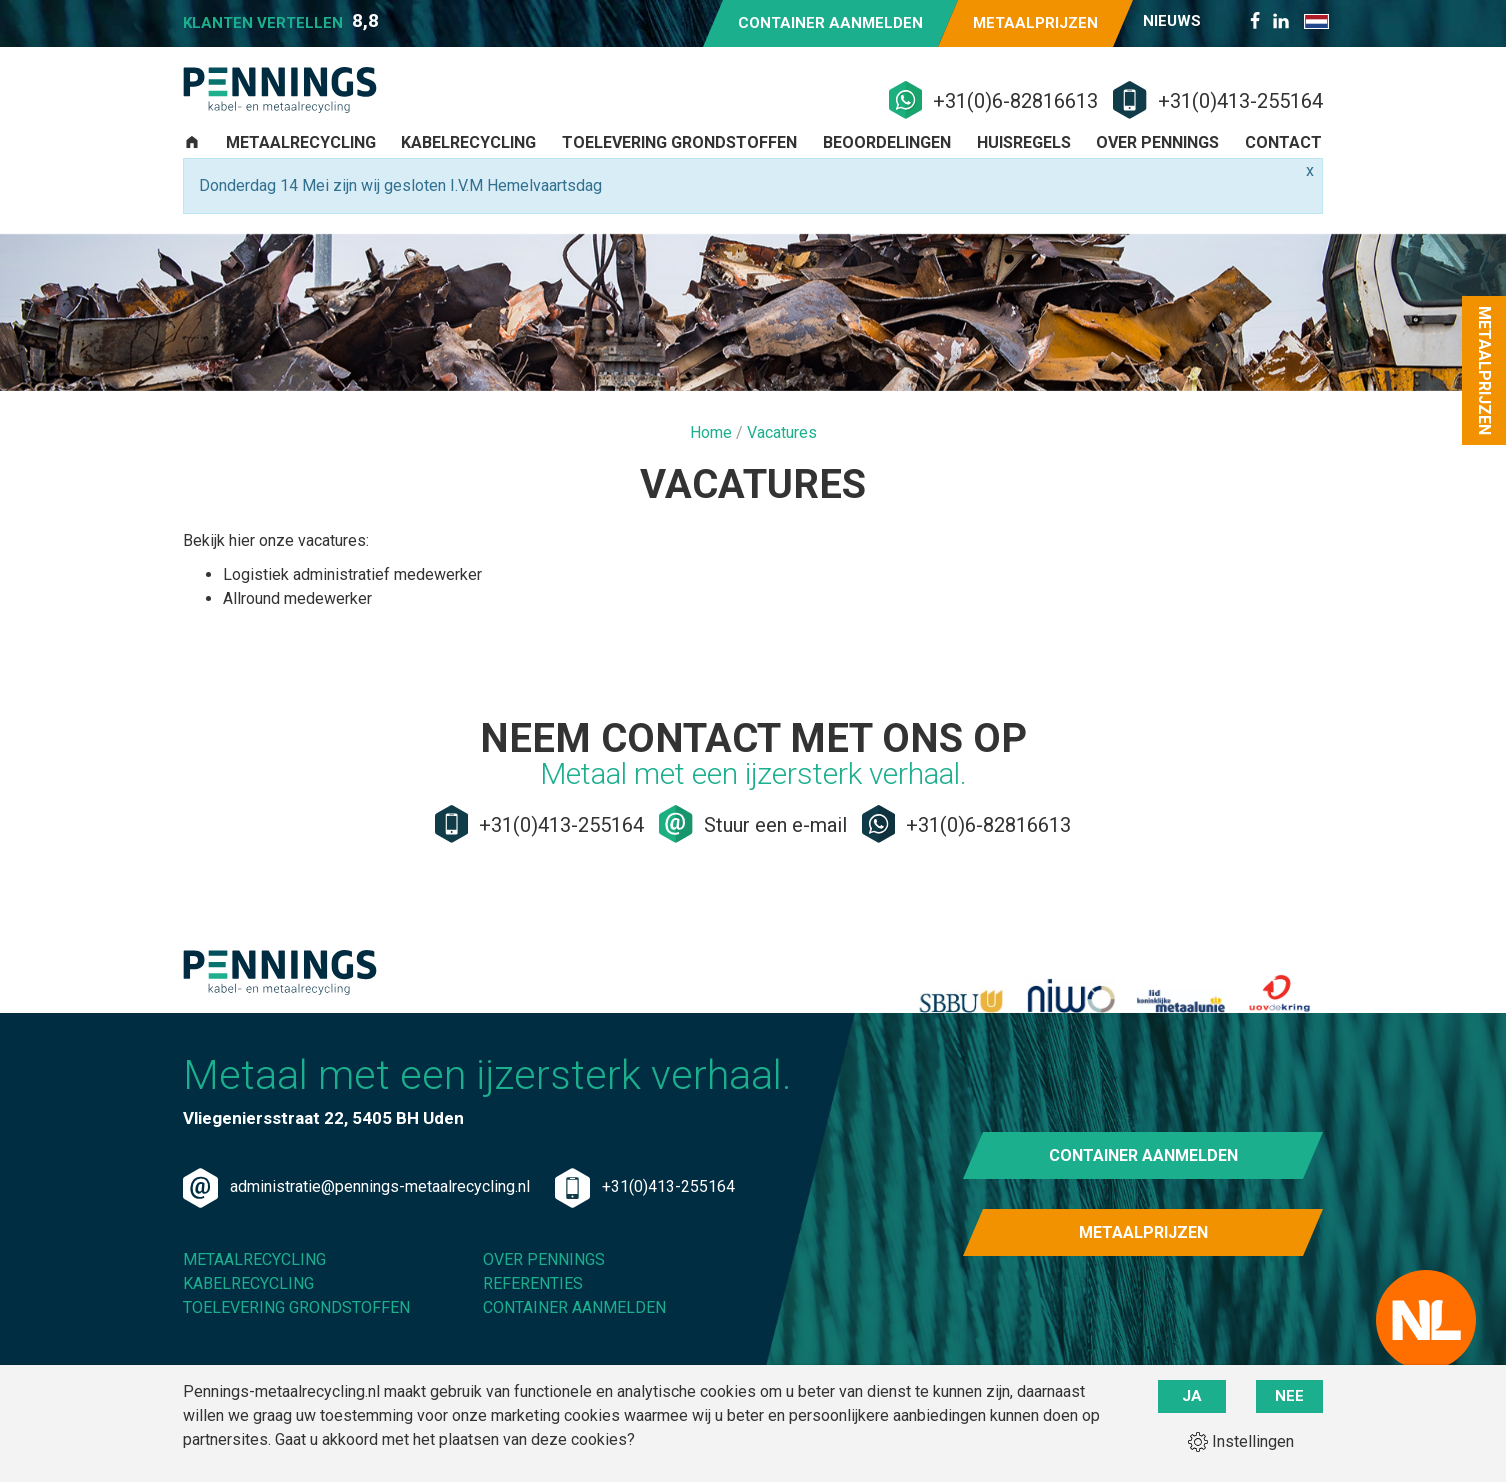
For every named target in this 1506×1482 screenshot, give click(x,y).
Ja (1192, 1396)
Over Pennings (1157, 167)
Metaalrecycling (301, 167)
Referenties (533, 1335)
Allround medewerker (297, 623)
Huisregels (1024, 167)
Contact (1283, 167)
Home (713, 457)
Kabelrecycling (468, 167)
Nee (1289, 1396)
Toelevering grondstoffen (679, 167)
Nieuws (1172, 21)
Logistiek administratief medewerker (352, 599)
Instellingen (1241, 1440)
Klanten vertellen (281, 21)
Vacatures (782, 457)
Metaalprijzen (1035, 23)
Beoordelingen (887, 167)
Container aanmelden (830, 23)
